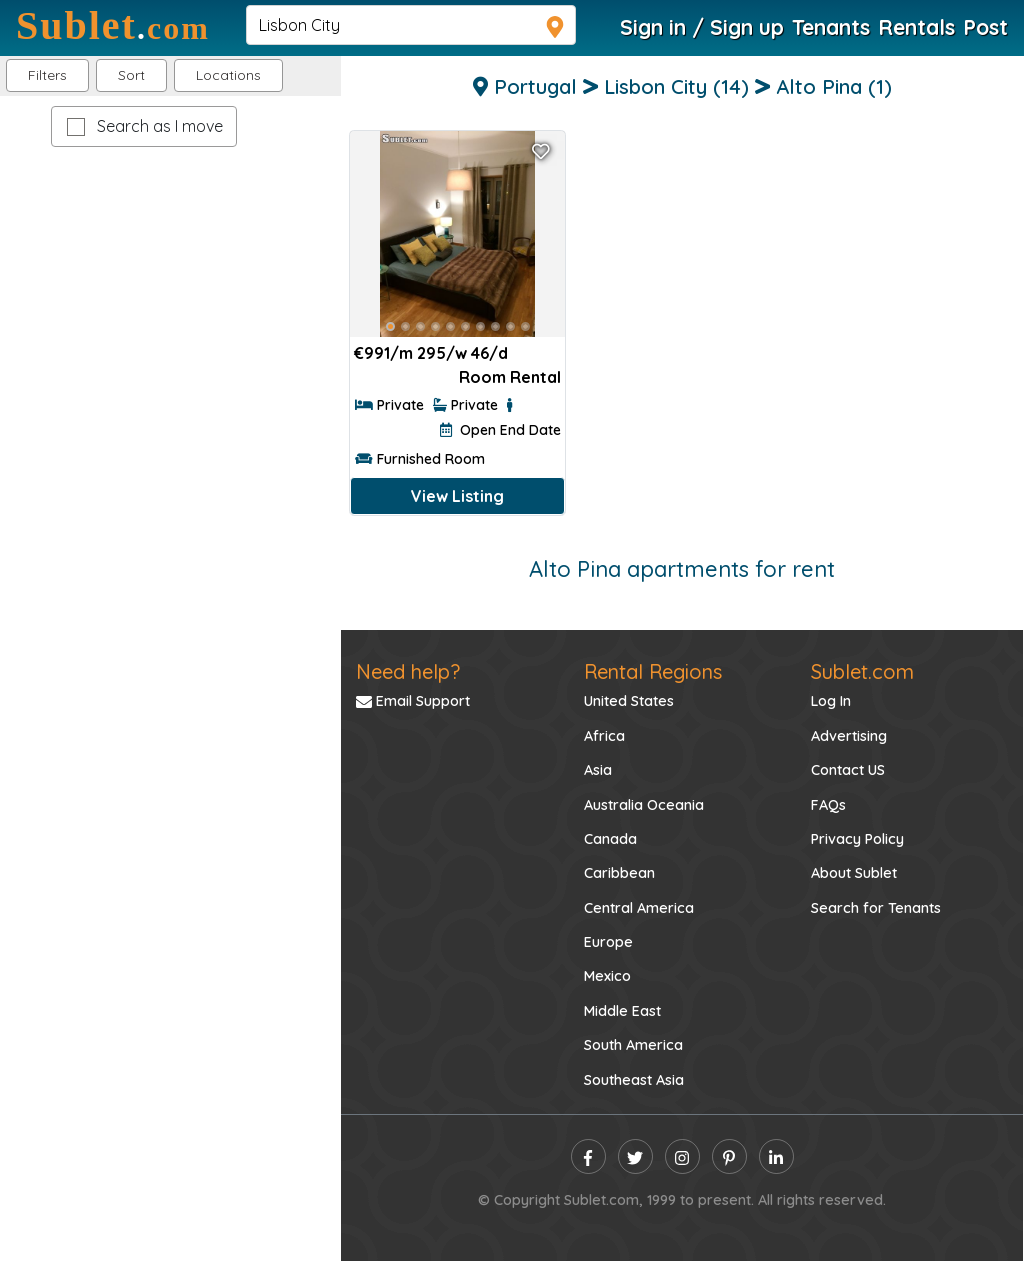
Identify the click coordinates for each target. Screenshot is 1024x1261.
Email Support (413, 701)
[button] (228, 75)
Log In (831, 701)
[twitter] (635, 1156)
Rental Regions (653, 671)
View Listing (457, 496)
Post (985, 27)
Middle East (622, 1011)
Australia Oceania (644, 805)
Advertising (849, 736)
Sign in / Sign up (702, 27)
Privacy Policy (857, 839)
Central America (639, 908)
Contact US (848, 770)
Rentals (916, 27)
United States (629, 701)
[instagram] (682, 1156)
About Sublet (854, 873)
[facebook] (588, 1156)
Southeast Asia (634, 1080)
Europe (608, 942)
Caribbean (619, 873)
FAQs (828, 805)
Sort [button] (131, 75)
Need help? (408, 671)
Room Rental (510, 377)
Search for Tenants (876, 908)
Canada (610, 839)
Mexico (607, 976)
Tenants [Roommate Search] (831, 27)
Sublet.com (862, 671)
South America (633, 1045)
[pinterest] (729, 1156)
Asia (598, 770)
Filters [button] (47, 75)
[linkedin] (776, 1156)
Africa (604, 736)
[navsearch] (411, 25)
